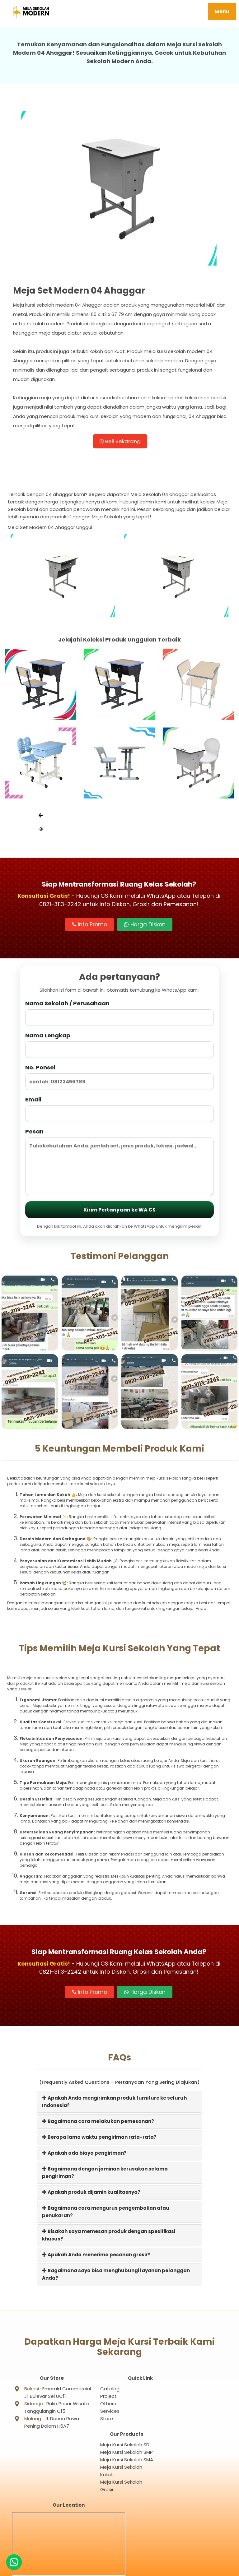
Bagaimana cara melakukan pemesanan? (98, 2123)
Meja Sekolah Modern (127, 2568)
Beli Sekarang (120, 442)
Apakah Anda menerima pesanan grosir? (96, 2256)
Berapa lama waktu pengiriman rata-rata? (99, 2139)
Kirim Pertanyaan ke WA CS (119, 1211)
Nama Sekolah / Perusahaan (119, 1014)
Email (119, 1110)
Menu (222, 11)
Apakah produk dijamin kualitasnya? (91, 2194)
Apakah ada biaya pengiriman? (84, 2155)
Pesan (119, 1163)
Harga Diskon (145, 926)
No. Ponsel (119, 1078)
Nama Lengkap (119, 1046)
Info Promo (89, 926)
